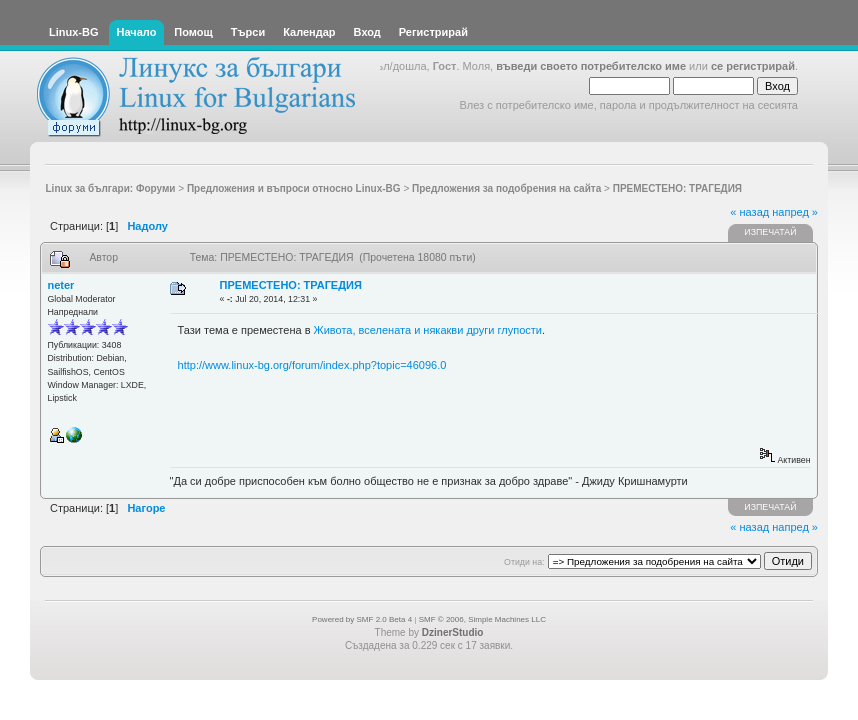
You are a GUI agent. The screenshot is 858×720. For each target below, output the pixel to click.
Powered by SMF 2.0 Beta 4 (362, 619)
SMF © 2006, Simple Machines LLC (482, 619)
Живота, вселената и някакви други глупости (428, 330)
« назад (749, 212)
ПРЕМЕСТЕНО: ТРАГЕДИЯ (291, 285)
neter (61, 285)
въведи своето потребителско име (591, 66)
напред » (795, 212)
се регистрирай (753, 66)
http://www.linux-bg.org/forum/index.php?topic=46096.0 (312, 365)
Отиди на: (524, 562)
